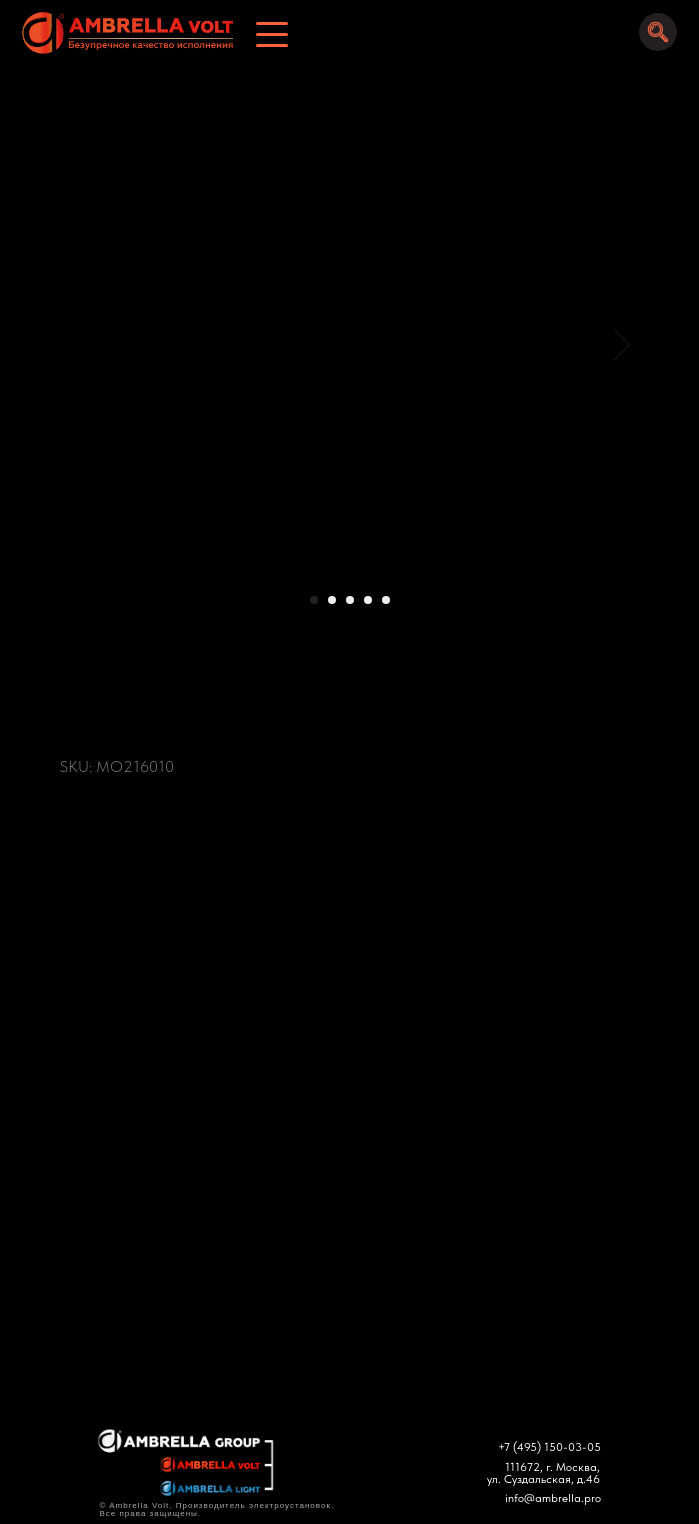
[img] (121, 33)
